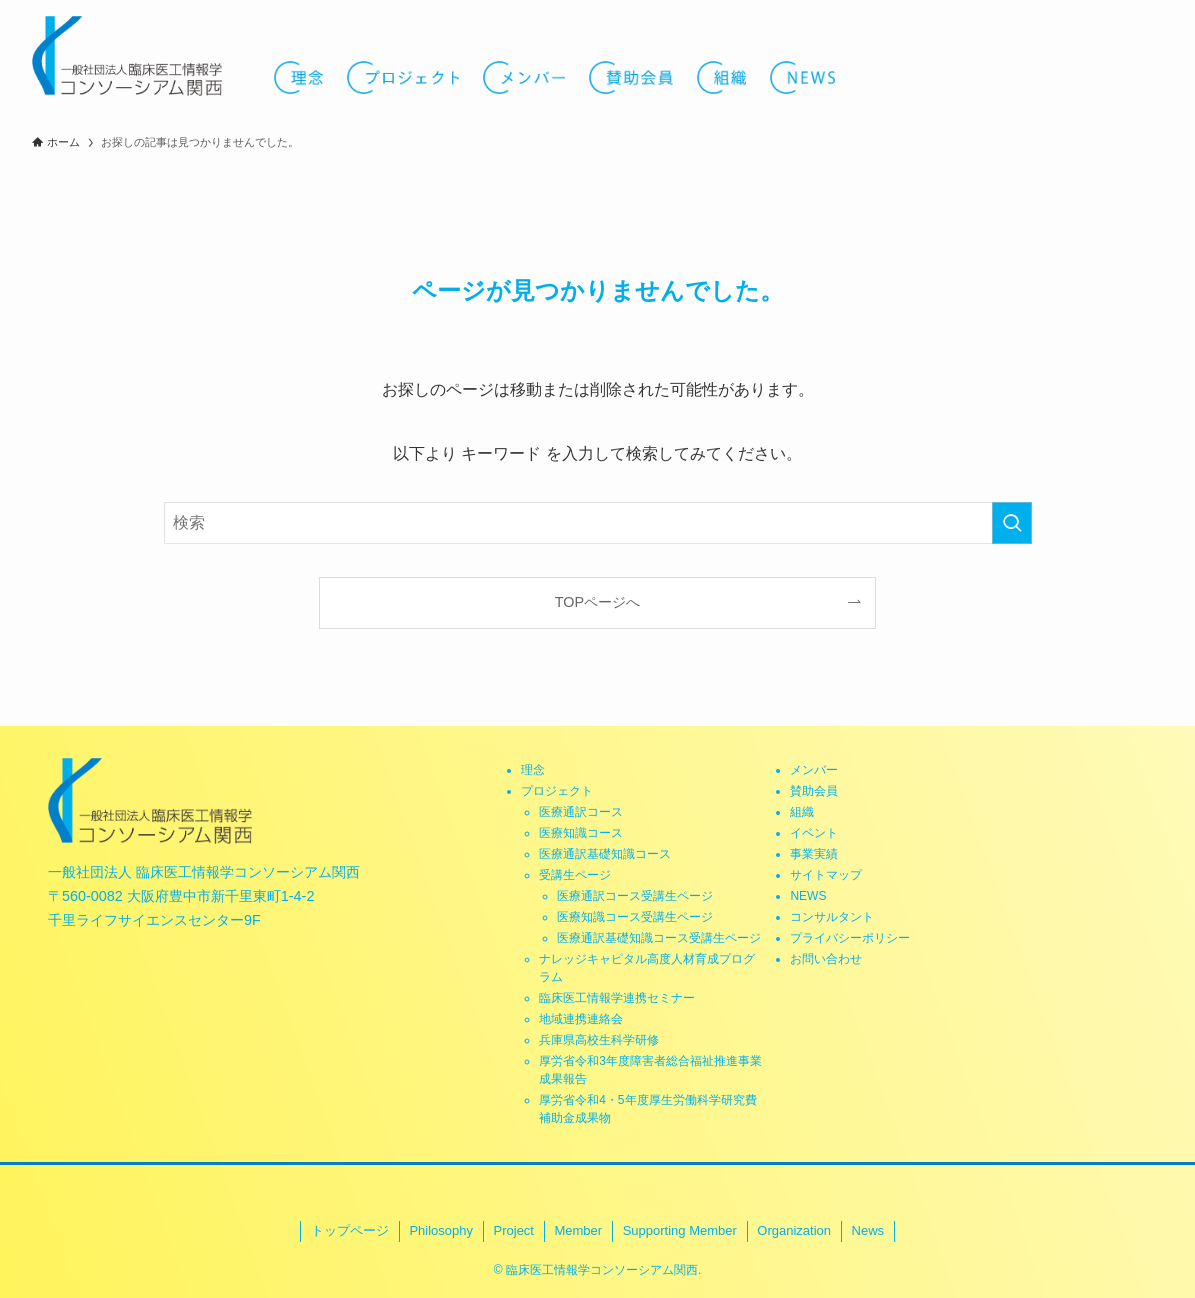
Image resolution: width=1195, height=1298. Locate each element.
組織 (802, 812)
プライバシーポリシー (850, 938)
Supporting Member (680, 1230)
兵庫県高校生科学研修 (599, 1040)
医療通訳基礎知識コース (605, 854)
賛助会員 (814, 791)
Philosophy (441, 1230)
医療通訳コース (581, 812)
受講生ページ (575, 875)
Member (578, 1230)
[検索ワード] (598, 523)
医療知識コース (581, 833)
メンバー (814, 770)
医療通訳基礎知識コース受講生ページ (659, 938)
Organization (794, 1230)
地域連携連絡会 (581, 1019)
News (868, 1230)
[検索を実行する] (1012, 523)
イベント (814, 833)
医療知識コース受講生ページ (635, 917)
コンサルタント (832, 917)
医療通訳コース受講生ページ (635, 896)
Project (514, 1230)
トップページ (350, 1230)
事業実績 (814, 854)
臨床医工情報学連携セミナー (617, 998)
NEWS (808, 896)
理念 (533, 770)
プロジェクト (557, 791)
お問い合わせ (826, 959)
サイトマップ (826, 875)
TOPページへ (597, 602)
